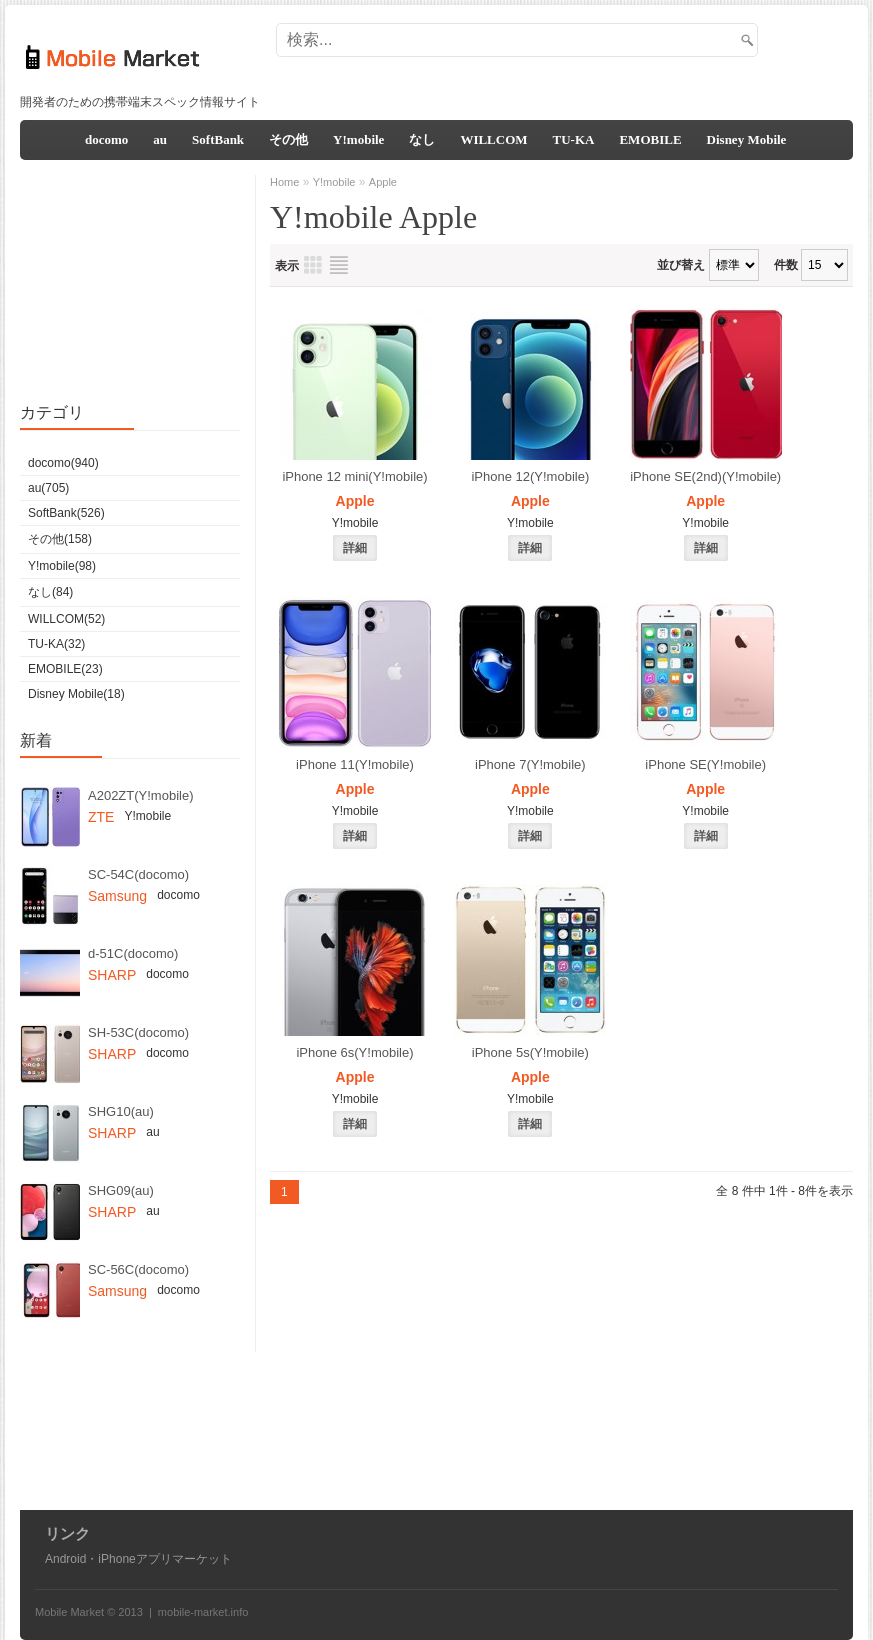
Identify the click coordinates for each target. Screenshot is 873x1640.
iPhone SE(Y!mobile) (705, 764)
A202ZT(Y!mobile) (140, 795)
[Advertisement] (484, 58)
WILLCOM (493, 139)
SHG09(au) (121, 1190)
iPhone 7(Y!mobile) (530, 764)
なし (422, 139)
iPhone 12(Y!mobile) (530, 476)
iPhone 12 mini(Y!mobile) (354, 476)
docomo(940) (63, 463)
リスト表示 (339, 265)
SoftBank (218, 139)
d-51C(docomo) (133, 953)
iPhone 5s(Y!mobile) (530, 1052)
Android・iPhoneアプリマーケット (138, 1559)
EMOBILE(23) (65, 669)
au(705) (48, 488)
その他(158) (60, 539)
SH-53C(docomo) (138, 1032)
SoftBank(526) (66, 513)
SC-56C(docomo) (138, 1269)
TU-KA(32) (56, 644)
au (160, 139)
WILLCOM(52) (66, 619)
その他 (288, 139)
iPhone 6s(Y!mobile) (354, 1052)
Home (284, 182)
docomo (106, 139)
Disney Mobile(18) (76, 694)
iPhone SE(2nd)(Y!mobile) (705, 476)
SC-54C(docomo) (138, 874)
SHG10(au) (121, 1111)
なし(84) (50, 592)
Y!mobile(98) (62, 566)
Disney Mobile (747, 139)
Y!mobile (358, 139)
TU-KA (574, 139)
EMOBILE (650, 139)
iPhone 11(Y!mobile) (355, 764)
